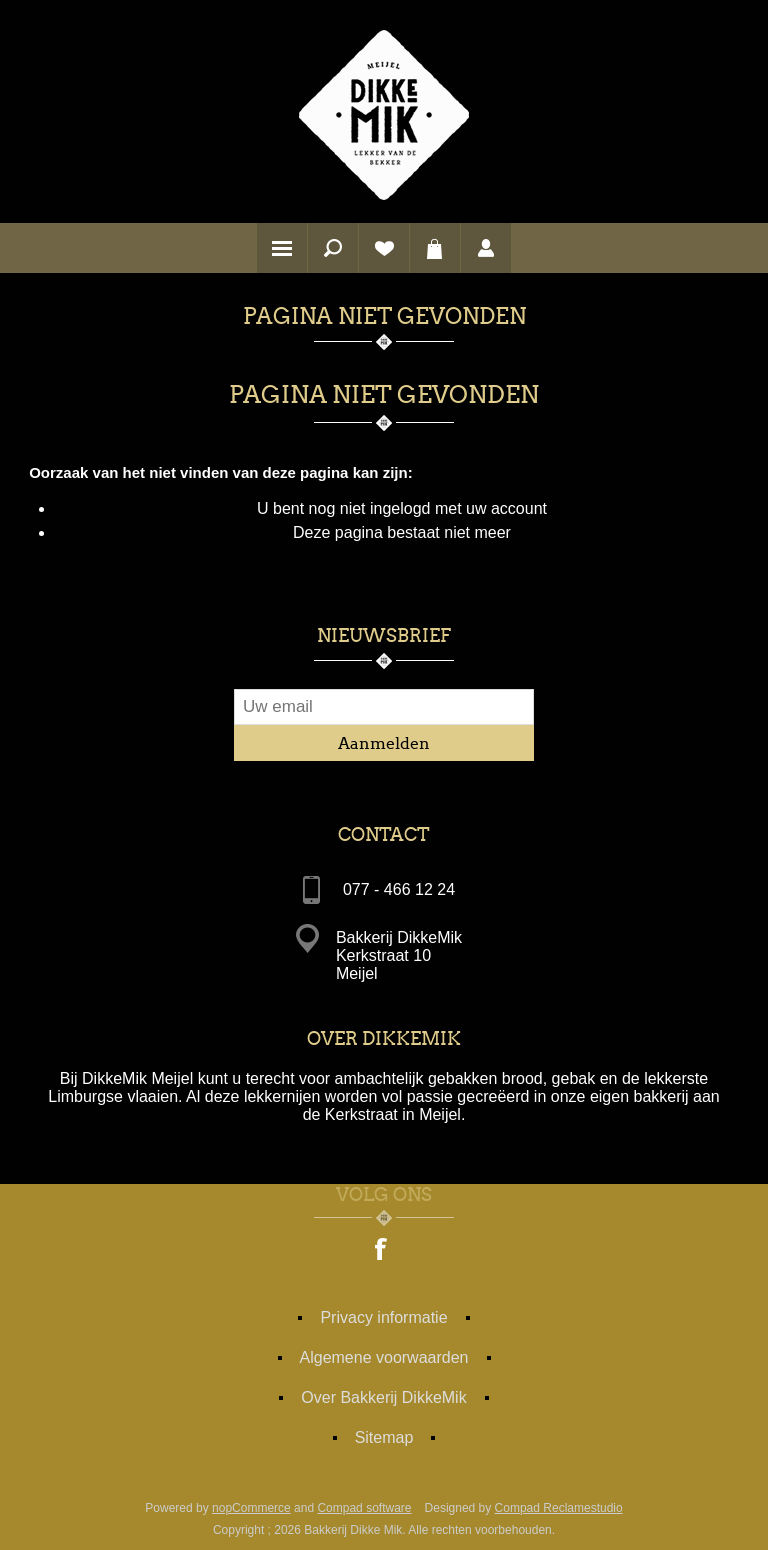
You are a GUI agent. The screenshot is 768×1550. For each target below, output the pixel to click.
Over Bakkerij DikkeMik (383, 1397)
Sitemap (384, 1437)
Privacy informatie (383, 1317)
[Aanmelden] (384, 707)
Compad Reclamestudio (559, 1508)
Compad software (364, 1508)
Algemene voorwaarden (384, 1357)
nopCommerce (251, 1508)
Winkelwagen (435, 248)
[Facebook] (382, 1251)
